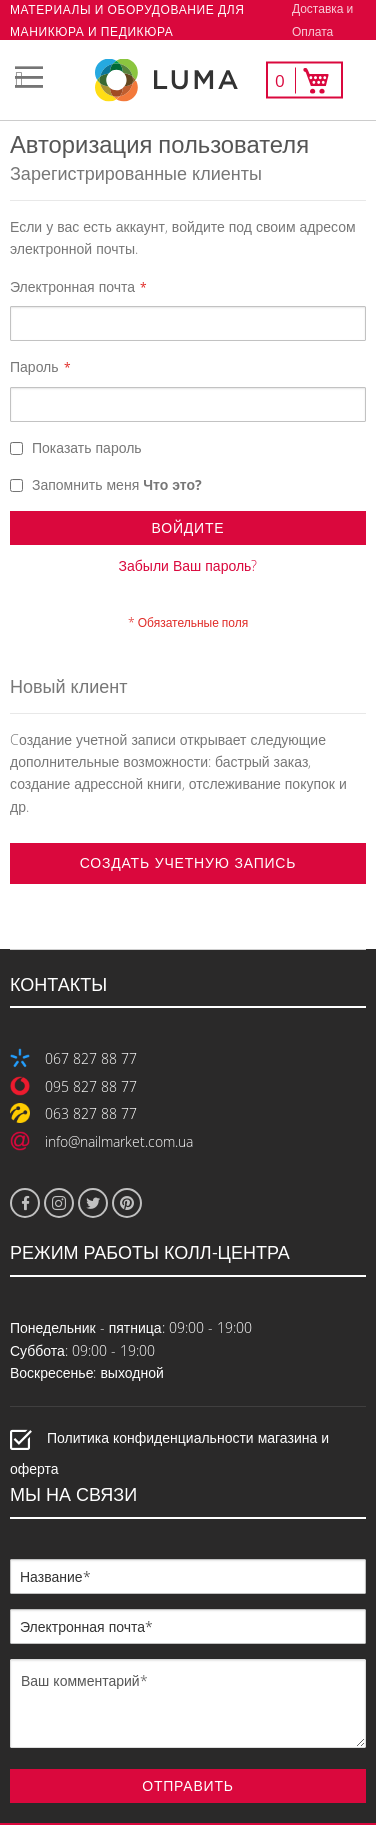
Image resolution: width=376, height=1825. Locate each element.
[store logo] (188, 80)
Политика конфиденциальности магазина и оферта (169, 1453)
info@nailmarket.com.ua (119, 1141)
